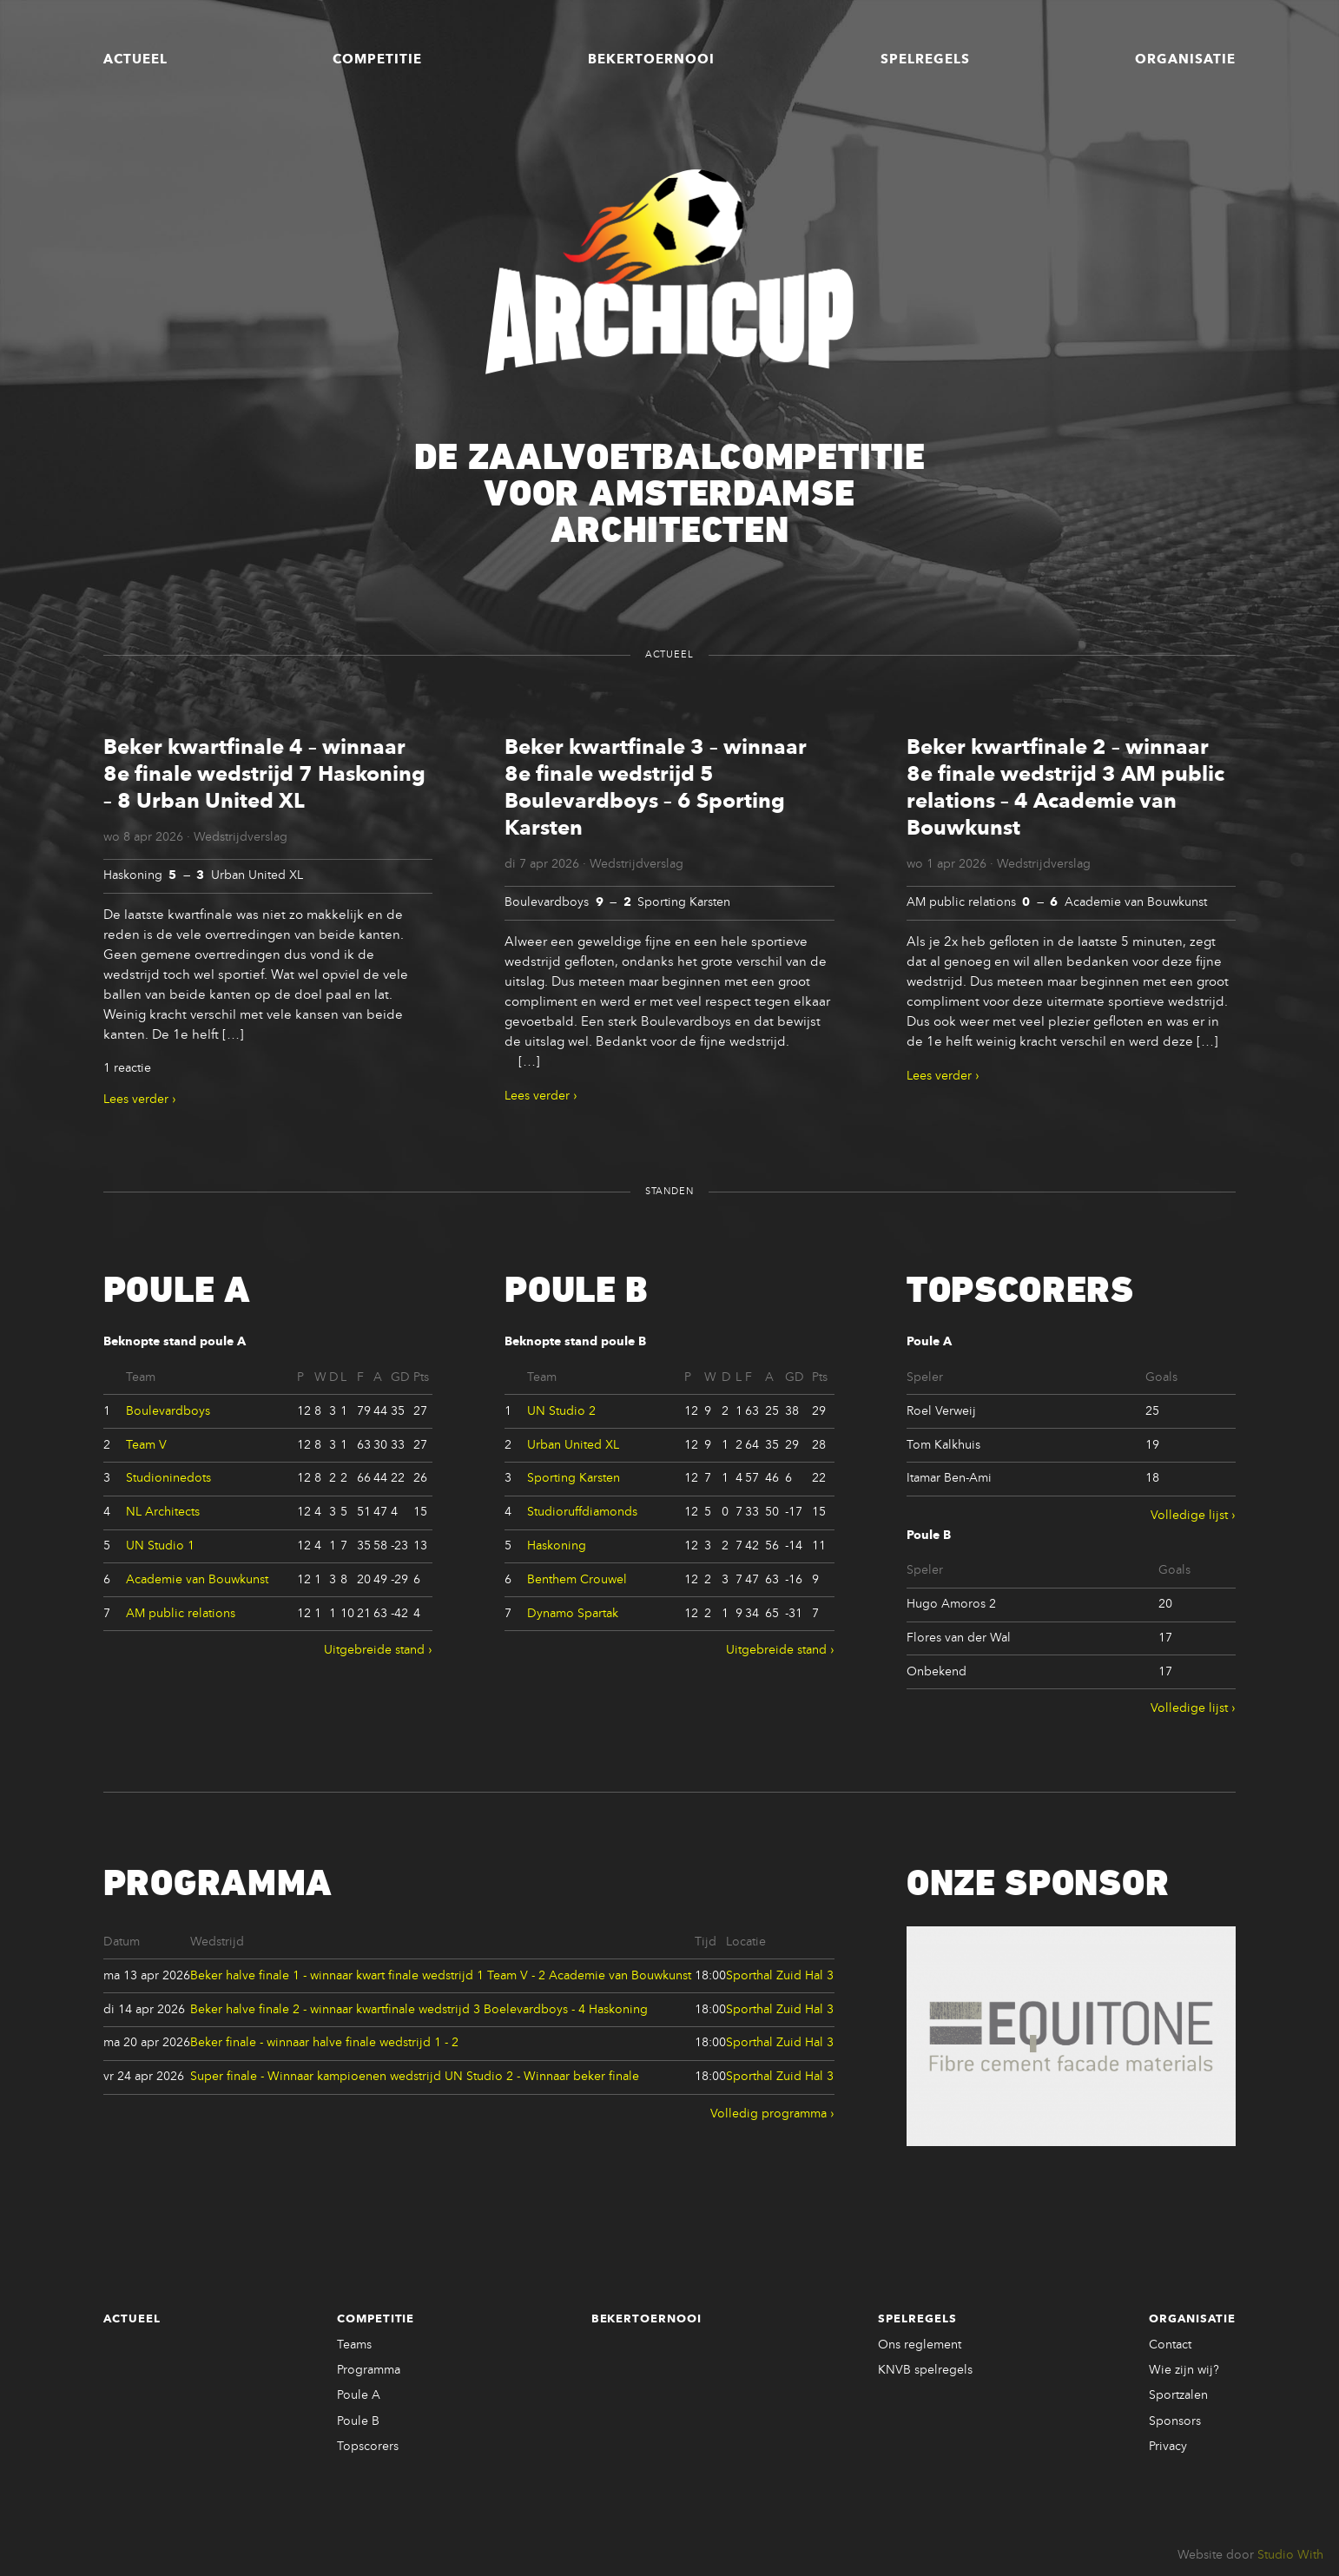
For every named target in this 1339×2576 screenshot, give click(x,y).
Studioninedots (168, 1478)
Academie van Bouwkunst (197, 1580)
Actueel (135, 60)
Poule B (358, 2421)
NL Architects (163, 1512)
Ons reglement (919, 2345)
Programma (368, 2370)
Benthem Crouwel (577, 1580)
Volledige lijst (1189, 1515)
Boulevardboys (168, 1411)
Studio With (1290, 2555)
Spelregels (925, 60)
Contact (1170, 2345)
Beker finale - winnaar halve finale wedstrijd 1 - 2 (324, 2043)
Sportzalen (1178, 2395)
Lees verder (135, 1099)
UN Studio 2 (561, 1411)
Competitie (377, 60)
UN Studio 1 (160, 1546)
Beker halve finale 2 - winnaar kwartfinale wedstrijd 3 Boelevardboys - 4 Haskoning (419, 2010)
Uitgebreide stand (374, 1650)
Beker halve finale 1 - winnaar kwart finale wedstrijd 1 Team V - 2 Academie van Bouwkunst (440, 1976)
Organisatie (1185, 60)
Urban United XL (573, 1445)
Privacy (1168, 2447)
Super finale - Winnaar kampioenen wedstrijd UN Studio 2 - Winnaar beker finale (414, 2077)
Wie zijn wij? (1184, 2370)
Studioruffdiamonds (582, 1512)
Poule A (358, 2395)
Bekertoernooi (651, 60)
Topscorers (368, 2447)
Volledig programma (768, 2114)
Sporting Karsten (573, 1478)
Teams (354, 2345)
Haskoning (556, 1546)
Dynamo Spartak (572, 1614)
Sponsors (1175, 2421)
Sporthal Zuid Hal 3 (780, 1976)
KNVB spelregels (925, 2370)
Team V (146, 1445)
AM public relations (180, 1614)
